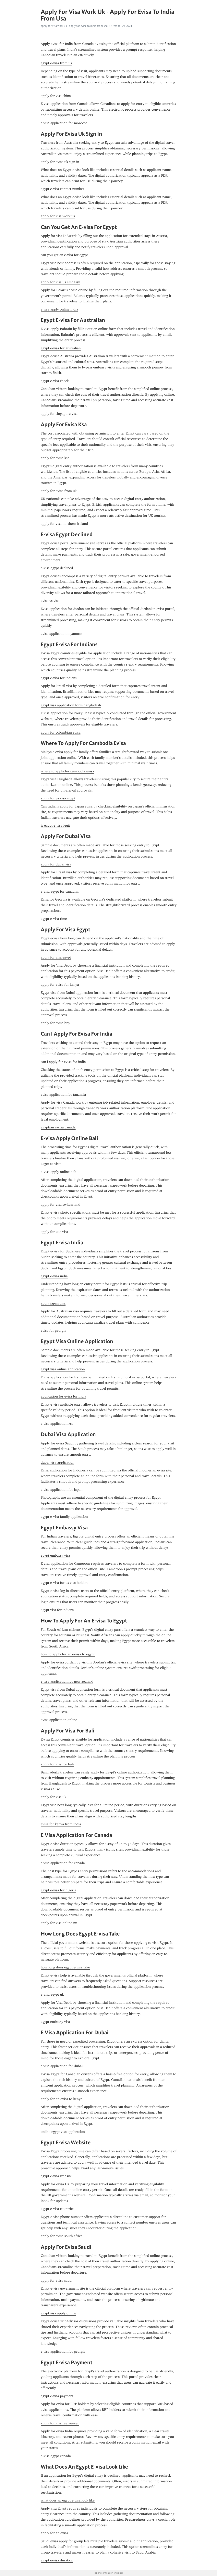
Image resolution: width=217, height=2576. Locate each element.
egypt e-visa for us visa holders (64, 1582)
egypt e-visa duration (57, 2560)
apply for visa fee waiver (60, 2423)
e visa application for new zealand (67, 1681)
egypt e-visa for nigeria (58, 1890)
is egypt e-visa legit (55, 825)
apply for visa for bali (57, 1764)
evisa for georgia (53, 1330)
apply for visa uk (53, 1797)
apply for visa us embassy (60, 282)
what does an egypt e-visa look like (68, 2500)
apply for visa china (56, 96)
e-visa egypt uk (52, 1994)
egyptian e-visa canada (58, 1127)
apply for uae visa (54, 1232)
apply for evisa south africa (61, 2236)
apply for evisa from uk (59, 491)
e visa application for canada (63, 1863)
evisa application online (59, 1720)
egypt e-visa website (56, 2176)
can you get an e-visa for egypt (64, 255)
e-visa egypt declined (57, 568)
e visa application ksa (57, 1423)
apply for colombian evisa (60, 732)
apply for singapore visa (59, 413)
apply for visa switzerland (60, 1204)
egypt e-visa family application (64, 1516)
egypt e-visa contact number (62, 189)
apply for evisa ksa (55, 458)
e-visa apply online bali (58, 1172)
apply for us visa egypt (58, 798)
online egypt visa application (63, 2131)
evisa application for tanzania (63, 1094)
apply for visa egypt (56, 957)
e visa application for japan (61, 1489)
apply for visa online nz (59, 1923)
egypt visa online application (63, 1369)
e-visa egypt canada (56, 2456)
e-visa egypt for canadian (60, 891)
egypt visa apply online (58, 2313)
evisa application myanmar (61, 633)
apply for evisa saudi (56, 2280)
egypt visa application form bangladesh (71, 705)
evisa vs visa (50, 601)
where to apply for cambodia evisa (67, 771)
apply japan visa (53, 1303)
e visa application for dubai (62, 2066)
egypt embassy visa (55, 1555)
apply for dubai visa (56, 864)
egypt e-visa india (54, 1276)
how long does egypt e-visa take (65, 1967)
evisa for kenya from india (61, 1824)
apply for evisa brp (55, 1023)
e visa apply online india (59, 309)
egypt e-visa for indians (59, 678)
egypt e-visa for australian (61, 348)
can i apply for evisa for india (63, 1062)
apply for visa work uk (58, 216)
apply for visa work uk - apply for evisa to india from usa (74, 26)
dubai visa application (57, 1462)
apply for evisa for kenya (60, 984)
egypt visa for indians (57, 1610)
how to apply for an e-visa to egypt (68, 1654)
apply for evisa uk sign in (60, 162)
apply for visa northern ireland (64, 523)
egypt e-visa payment (57, 2396)
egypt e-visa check (55, 381)
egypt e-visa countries (57, 2209)
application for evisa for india (63, 1396)
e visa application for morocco (64, 123)
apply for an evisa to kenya (61, 2099)
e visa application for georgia (63, 2351)
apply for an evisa (54, 2533)
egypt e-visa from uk (56, 63)
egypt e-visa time (54, 918)
